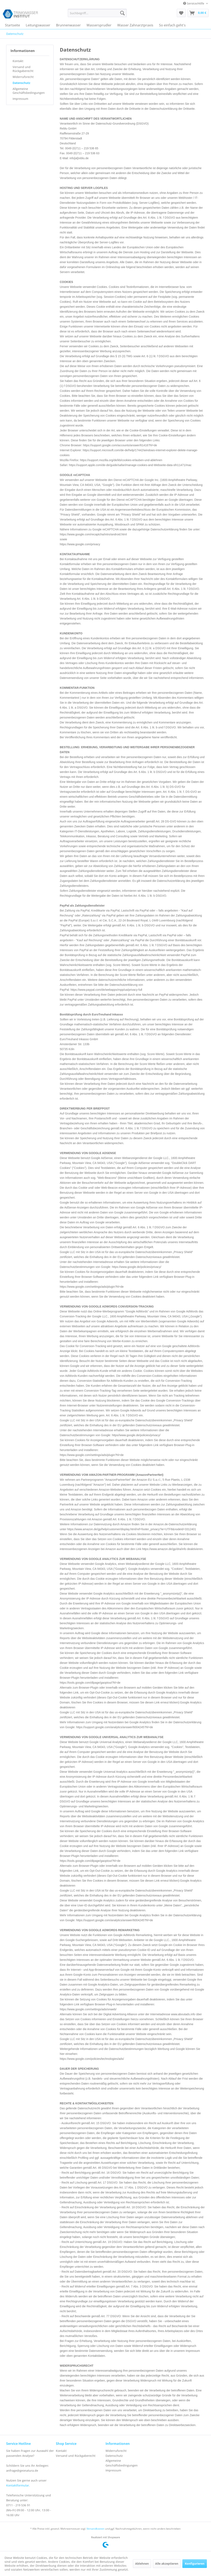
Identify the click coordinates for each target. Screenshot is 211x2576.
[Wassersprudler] (99, 25)
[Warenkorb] (198, 13)
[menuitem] (97, 13)
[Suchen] (122, 13)
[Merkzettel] (181, 13)
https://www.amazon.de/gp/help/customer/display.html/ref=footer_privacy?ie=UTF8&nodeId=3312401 (131, 1529)
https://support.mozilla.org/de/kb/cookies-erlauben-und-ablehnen (121, 460)
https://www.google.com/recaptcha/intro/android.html (93, 534)
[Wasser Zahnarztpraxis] (135, 25)
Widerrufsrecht (23, 77)
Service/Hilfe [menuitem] (194, 3)
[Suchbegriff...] (97, 13)
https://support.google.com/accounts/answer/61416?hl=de (120, 445)
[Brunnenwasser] (68, 25)
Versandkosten (95, 2528)
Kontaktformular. (18, 2485)
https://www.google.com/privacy (80, 544)
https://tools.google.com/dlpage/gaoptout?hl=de (90, 1682)
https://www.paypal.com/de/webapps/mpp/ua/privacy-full (106, 989)
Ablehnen (142, 2563)
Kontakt (18, 61)
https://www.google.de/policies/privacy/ (136, 1267)
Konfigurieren (194, 2563)
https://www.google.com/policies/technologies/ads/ (92, 2058)
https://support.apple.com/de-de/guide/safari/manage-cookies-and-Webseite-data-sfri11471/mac (130, 465)
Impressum (20, 99)
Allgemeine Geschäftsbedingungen (29, 91)
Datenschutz (21, 83)
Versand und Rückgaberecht (23, 69)
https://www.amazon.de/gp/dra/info (164, 1549)
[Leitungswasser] (38, 25)
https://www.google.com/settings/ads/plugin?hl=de (92, 1286)
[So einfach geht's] (172, 25)
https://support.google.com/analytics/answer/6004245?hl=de (114, 1727)
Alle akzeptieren (166, 2563)
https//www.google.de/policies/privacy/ (136, 1435)
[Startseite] (12, 25)
